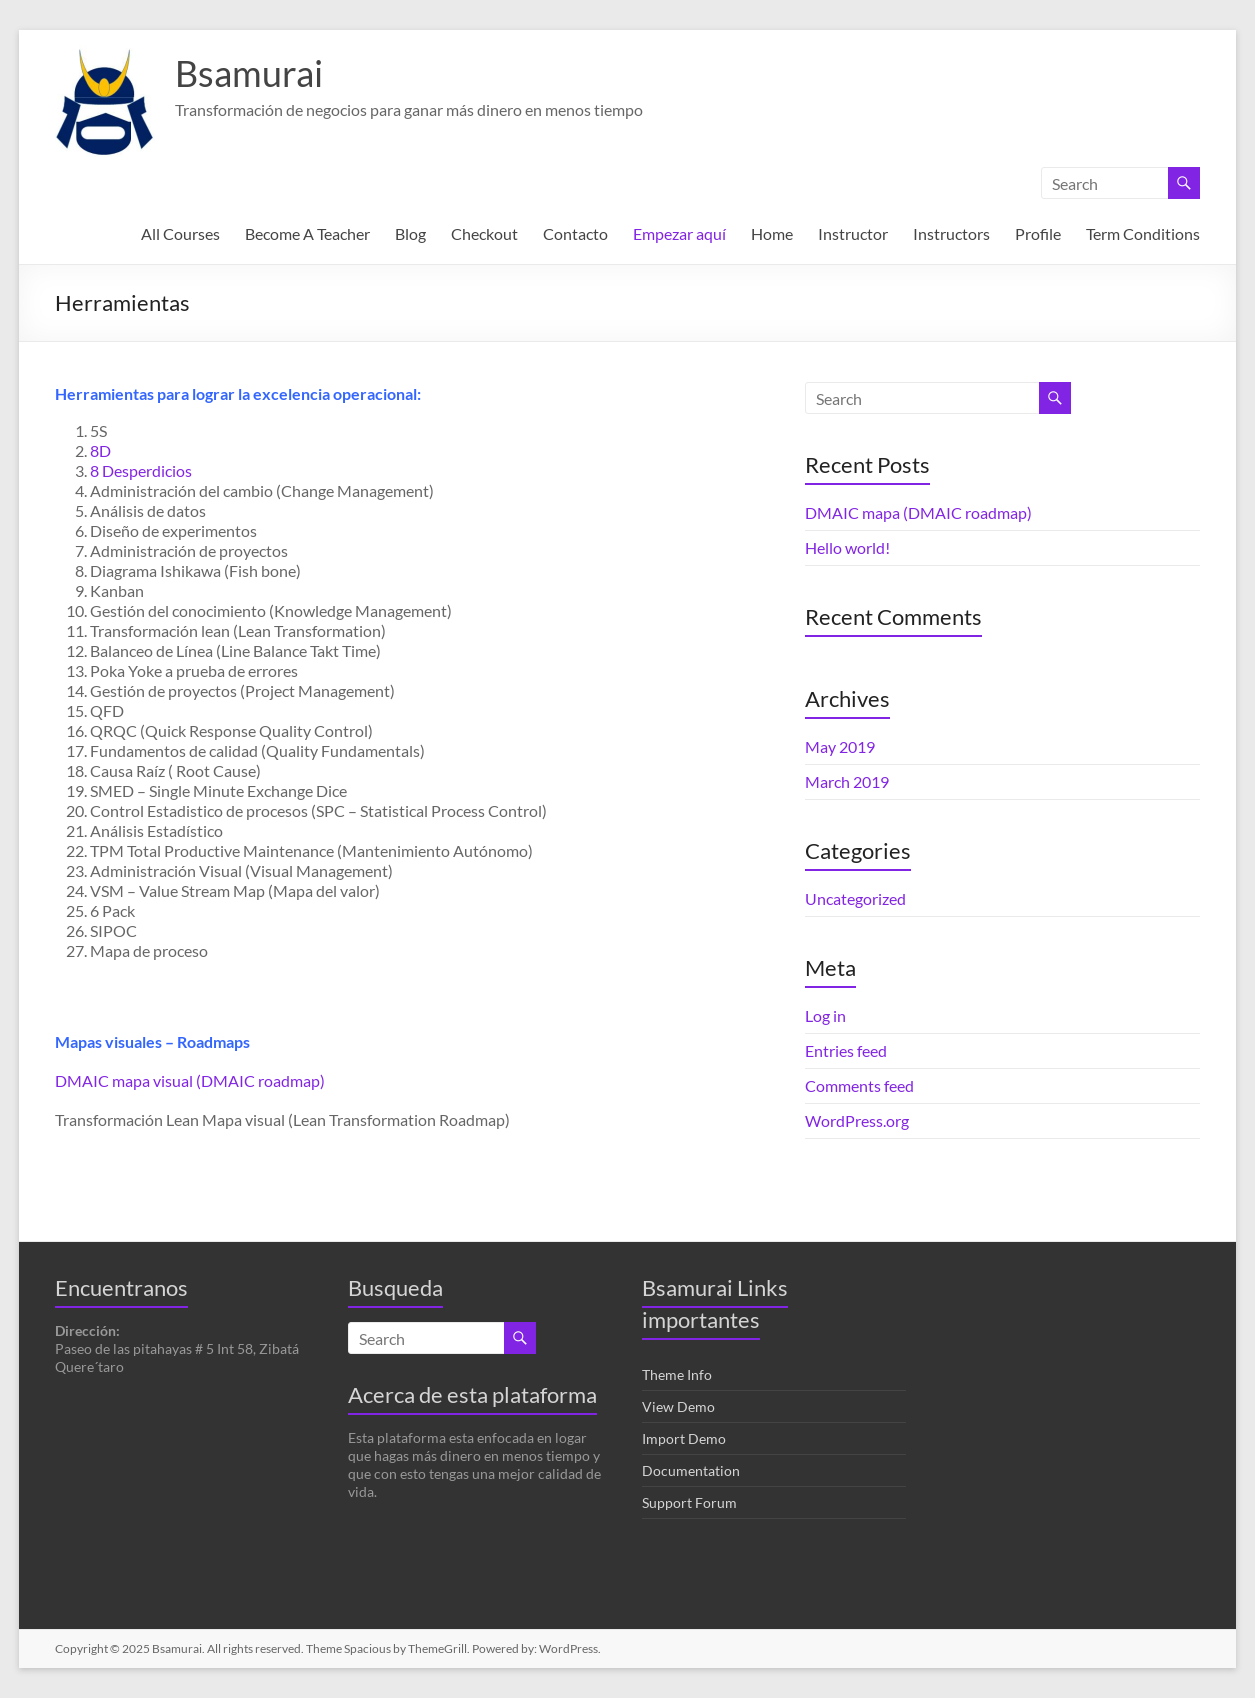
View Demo (678, 1406)
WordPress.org (857, 1120)
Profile (1038, 233)
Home (772, 233)
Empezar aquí (679, 233)
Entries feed (846, 1050)
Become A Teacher (307, 233)
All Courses (180, 233)
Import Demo (684, 1438)
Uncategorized (855, 898)
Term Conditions (1143, 233)
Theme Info (677, 1374)
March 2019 (847, 781)
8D (100, 450)
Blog (410, 233)
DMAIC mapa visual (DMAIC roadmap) (190, 1080)
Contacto (575, 233)
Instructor (853, 233)
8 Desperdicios (141, 470)
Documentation (691, 1470)
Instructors (951, 233)
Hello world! (847, 547)
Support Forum (689, 1502)
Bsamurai (249, 73)
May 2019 (840, 746)
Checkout (484, 233)
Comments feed (859, 1085)
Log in (825, 1015)
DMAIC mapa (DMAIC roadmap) (918, 512)
